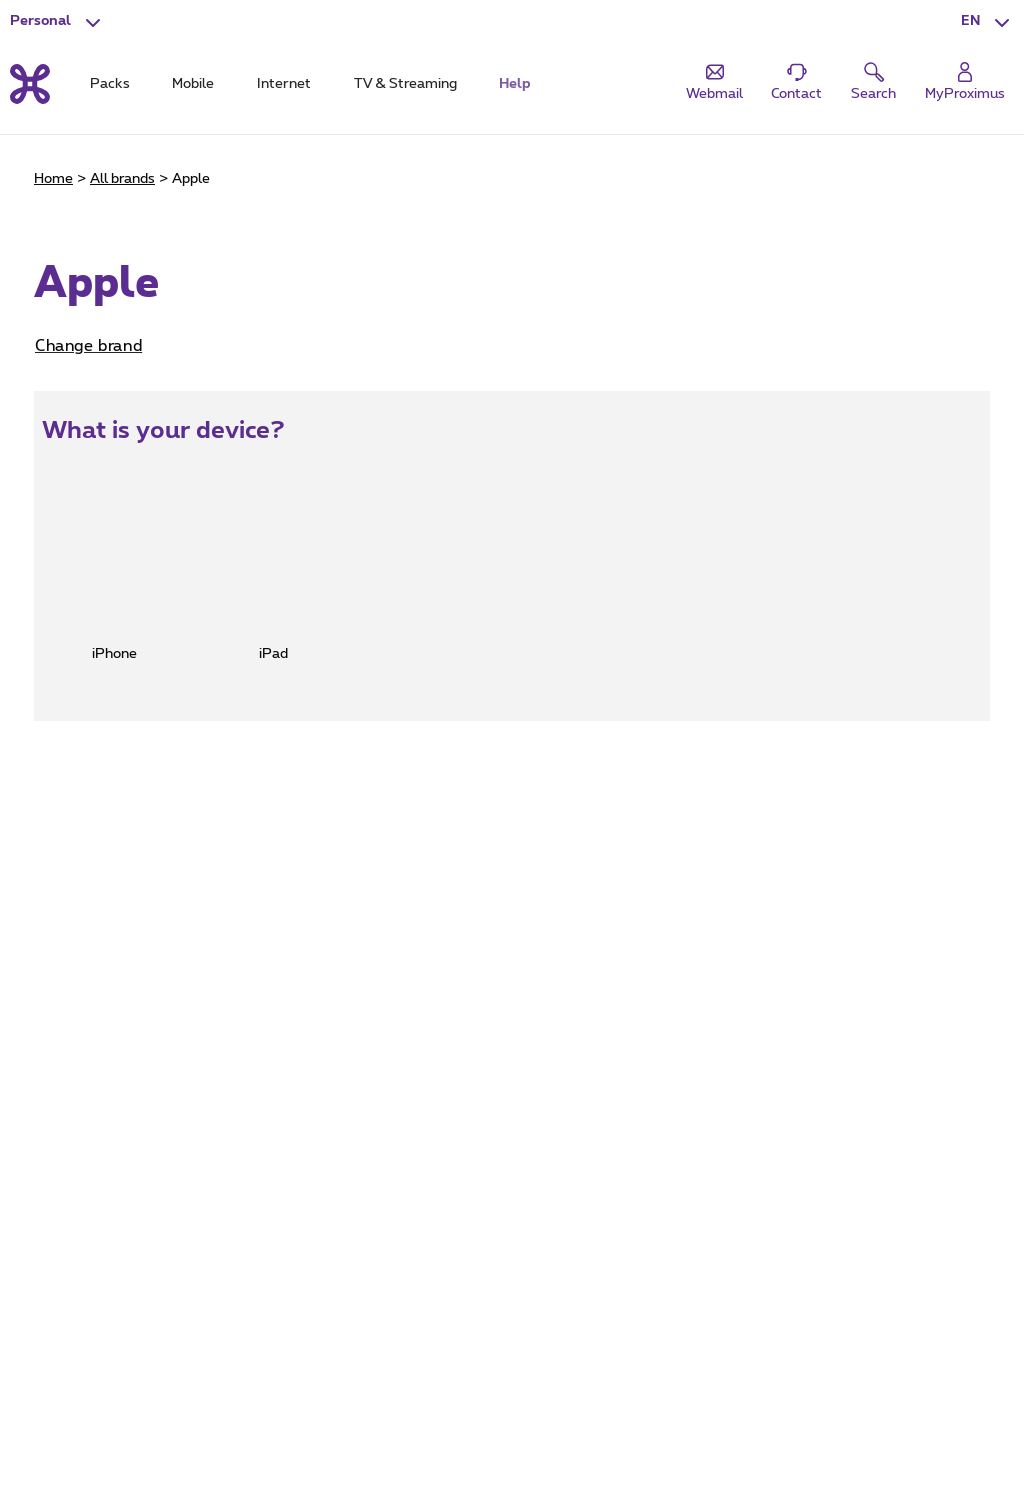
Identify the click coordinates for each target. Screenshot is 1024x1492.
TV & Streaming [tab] (405, 84)
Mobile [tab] (193, 84)
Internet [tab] (284, 84)
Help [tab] (515, 84)
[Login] (965, 82)
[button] (987, 22)
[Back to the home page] (30, 84)
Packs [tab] (110, 84)
